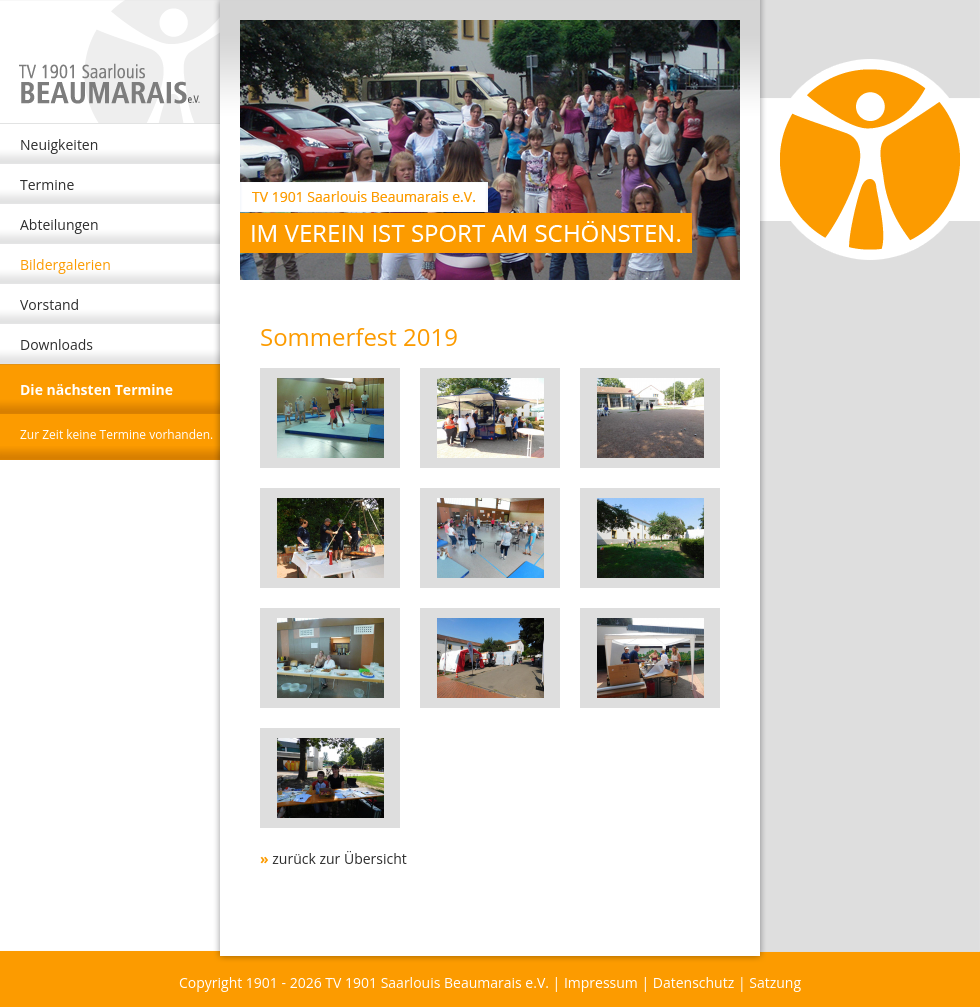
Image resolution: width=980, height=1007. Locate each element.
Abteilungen (59, 224)
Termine (47, 184)
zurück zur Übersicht (339, 858)
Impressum (601, 982)
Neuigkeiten (59, 144)
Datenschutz (693, 982)
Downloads (56, 344)
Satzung (775, 982)
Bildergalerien (65, 264)
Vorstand (49, 304)
